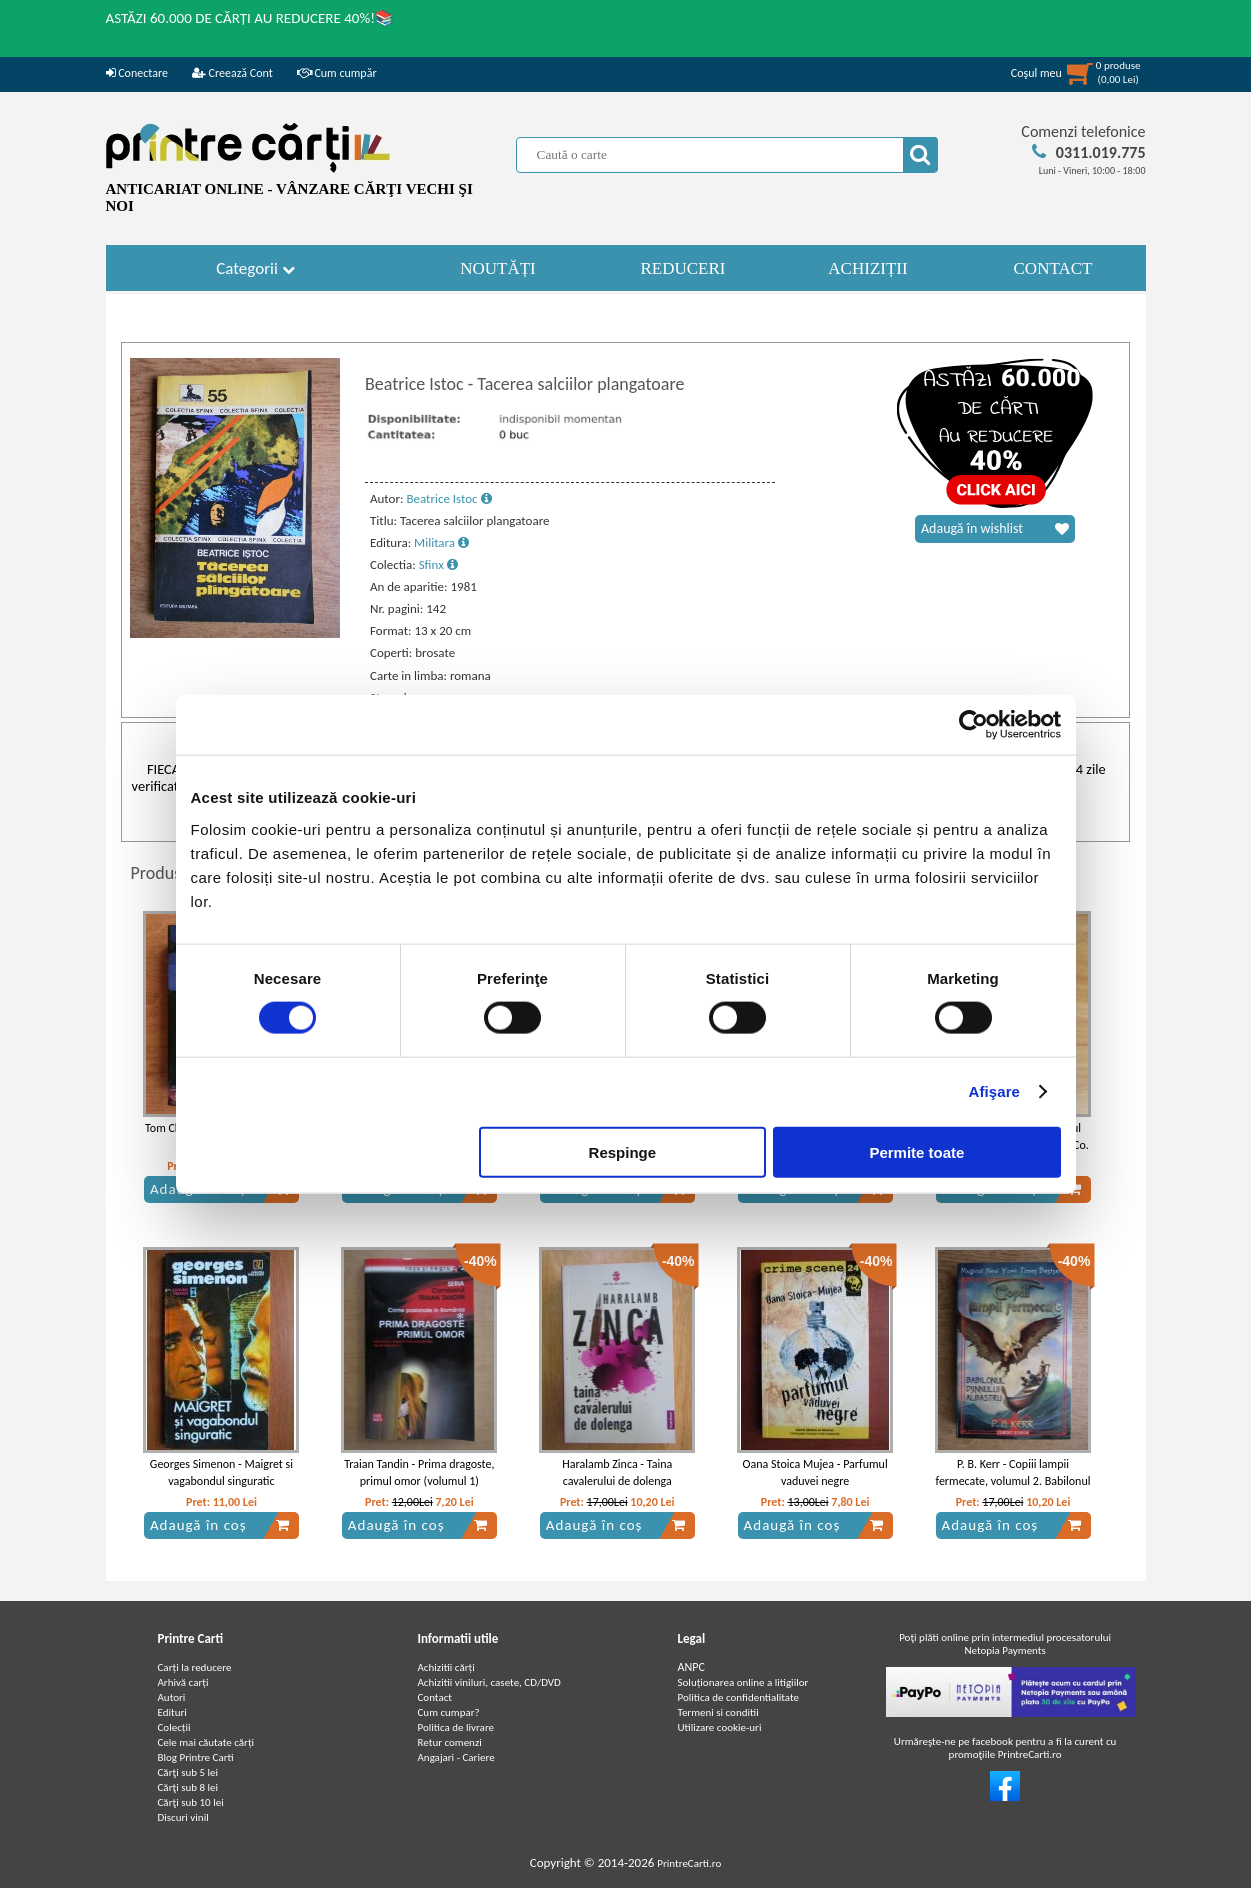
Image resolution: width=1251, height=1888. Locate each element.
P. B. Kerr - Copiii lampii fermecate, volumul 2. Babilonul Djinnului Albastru (1013, 1481)
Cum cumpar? (449, 1712)
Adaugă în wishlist (995, 529)
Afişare (995, 1091)
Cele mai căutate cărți (206, 1742)
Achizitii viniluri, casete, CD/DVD (489, 1682)
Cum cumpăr (337, 73)
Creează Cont (232, 73)
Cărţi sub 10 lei (191, 1802)
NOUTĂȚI (498, 268)
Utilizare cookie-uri (720, 1727)
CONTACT (1053, 268)
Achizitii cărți (446, 1667)
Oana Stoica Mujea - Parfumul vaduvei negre (815, 1472)
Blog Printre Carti (196, 1757)
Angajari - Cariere (456, 1757)
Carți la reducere (195, 1667)
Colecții (174, 1727)
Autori (172, 1697)
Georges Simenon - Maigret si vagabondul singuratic (221, 1472)
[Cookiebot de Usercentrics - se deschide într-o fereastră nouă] (973, 725)
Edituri (172, 1712)
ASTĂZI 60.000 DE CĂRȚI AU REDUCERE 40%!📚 (250, 18)
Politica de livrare (456, 1727)
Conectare (137, 73)
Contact (435, 1697)
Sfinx (438, 564)
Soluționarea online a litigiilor (743, 1682)
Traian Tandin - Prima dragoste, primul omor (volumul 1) (419, 1472)
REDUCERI (683, 268)
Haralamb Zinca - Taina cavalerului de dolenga (617, 1472)
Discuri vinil (183, 1817)
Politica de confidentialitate (739, 1697)
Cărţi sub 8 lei (188, 1787)
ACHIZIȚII (867, 268)
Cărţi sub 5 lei (188, 1772)
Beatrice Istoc (448, 498)
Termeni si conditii (718, 1712)
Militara (441, 542)
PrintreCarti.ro (689, 1863)
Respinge (623, 1151)
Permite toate (916, 1151)
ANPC (691, 1667)
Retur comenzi (450, 1742)
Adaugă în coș (220, 1525)
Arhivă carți (183, 1682)
